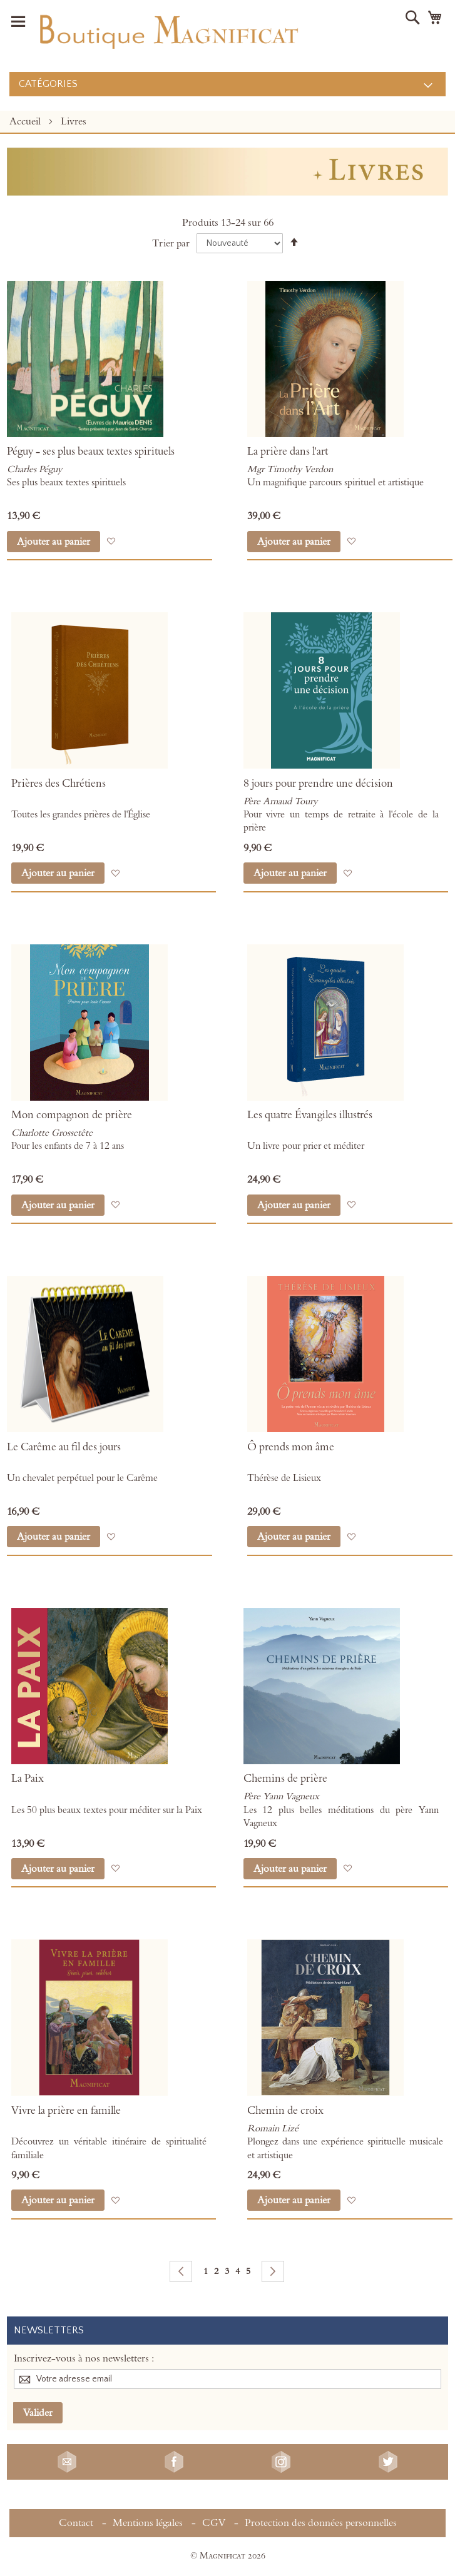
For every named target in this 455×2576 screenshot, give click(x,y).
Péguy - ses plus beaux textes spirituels (91, 451)
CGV (213, 2523)
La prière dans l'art (287, 451)
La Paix (27, 1779)
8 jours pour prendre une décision (318, 783)
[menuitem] (227, 84)
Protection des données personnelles (321, 2523)
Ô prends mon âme (290, 1447)
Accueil (26, 121)
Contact (76, 2523)
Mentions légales (148, 2523)
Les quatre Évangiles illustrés (309, 1115)
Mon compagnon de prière (71, 1115)
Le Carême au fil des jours (64, 1447)
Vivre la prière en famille (66, 2111)
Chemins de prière (285, 1779)
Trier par (171, 242)
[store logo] (168, 29)
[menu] (227, 84)
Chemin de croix (285, 2111)
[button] (111, 541)
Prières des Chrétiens (58, 783)
